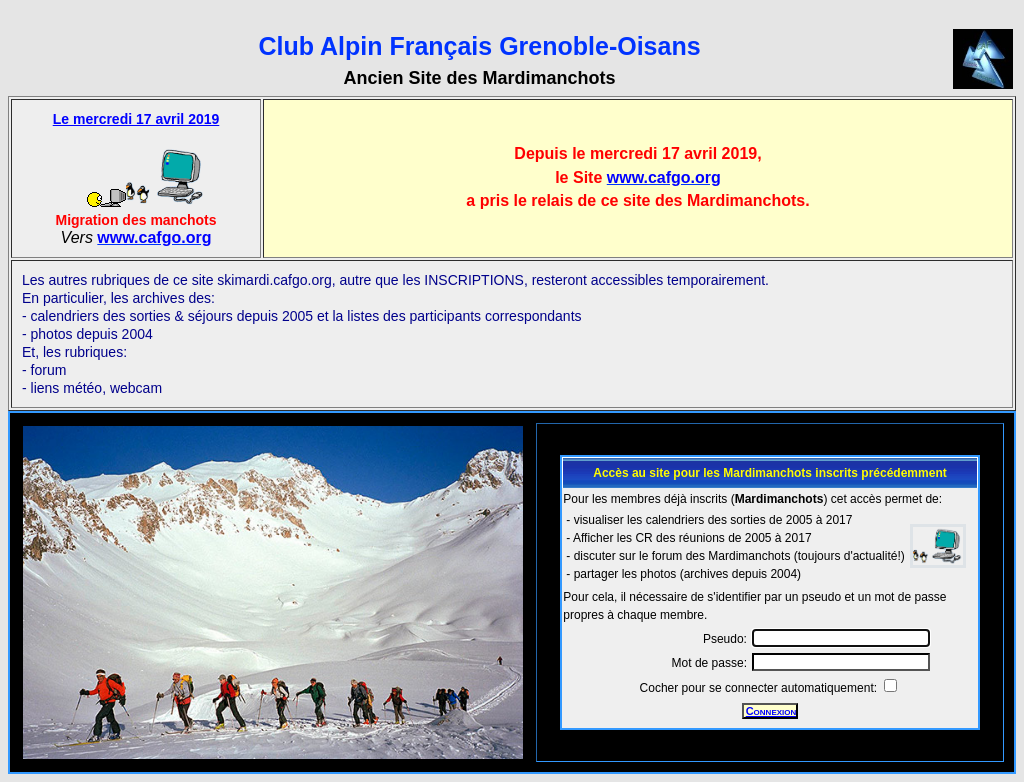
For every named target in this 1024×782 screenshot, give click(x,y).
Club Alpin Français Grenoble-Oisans (479, 46)
